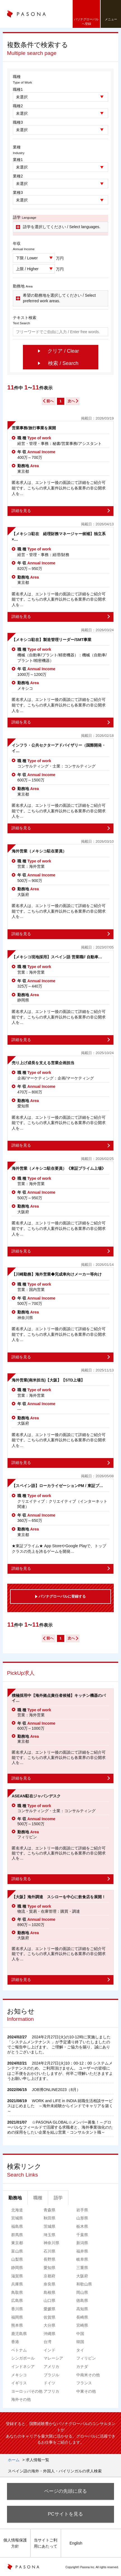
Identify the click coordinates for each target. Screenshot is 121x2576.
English (76, 2543)
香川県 (17, 2309)
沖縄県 (49, 2333)
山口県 (49, 2300)
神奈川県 (51, 2243)
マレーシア (53, 2358)
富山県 (17, 2251)
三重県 (82, 2267)
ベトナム (19, 2350)
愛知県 (49, 2267)
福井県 (82, 2251)
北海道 (17, 2210)
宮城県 (17, 2218)
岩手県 (82, 2210)
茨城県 (49, 2226)
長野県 (49, 2259)
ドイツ (49, 2383)
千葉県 (82, 2235)
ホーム (14, 2460)
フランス (84, 2383)
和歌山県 (84, 2284)
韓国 (80, 2341)
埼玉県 (49, 2235)
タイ (80, 2350)
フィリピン (86, 2358)
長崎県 (82, 2317)
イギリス (19, 2383)
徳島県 (82, 2300)
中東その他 (86, 2391)
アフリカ (51, 2391)
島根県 (49, 2292)
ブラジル (51, 2375)
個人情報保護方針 (15, 2543)
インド (49, 2350)
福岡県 (17, 2317)
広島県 (17, 2300)
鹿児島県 (19, 2333)
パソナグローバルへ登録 (86, 21)
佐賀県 (49, 2317)
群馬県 (17, 2235)
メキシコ (19, 2375)
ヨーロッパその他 (26, 2391)
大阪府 (82, 2276)
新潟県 (82, 2243)
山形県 (82, 2218)
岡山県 (82, 2292)
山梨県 (17, 2259)
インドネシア (23, 2366)
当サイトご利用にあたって (45, 2543)
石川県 (49, 2251)
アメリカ (51, 2366)
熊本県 (17, 2325)
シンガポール (23, 2358)
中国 (80, 2333)
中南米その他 (88, 2375)
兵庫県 (17, 2284)
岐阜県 (82, 2259)
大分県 (49, 2325)
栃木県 (82, 2226)
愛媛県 (49, 2309)
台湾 (47, 2341)
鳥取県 (17, 2292)
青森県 (49, 2210)
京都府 (49, 2276)
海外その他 (21, 2399)
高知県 (82, 2309)
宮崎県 (82, 2325)
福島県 (17, 2226)
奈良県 (49, 2284)
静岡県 (17, 2267)
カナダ (82, 2366)
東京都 (17, 2243)
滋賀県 (17, 2276)
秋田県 (49, 2218)
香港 (15, 2341)
